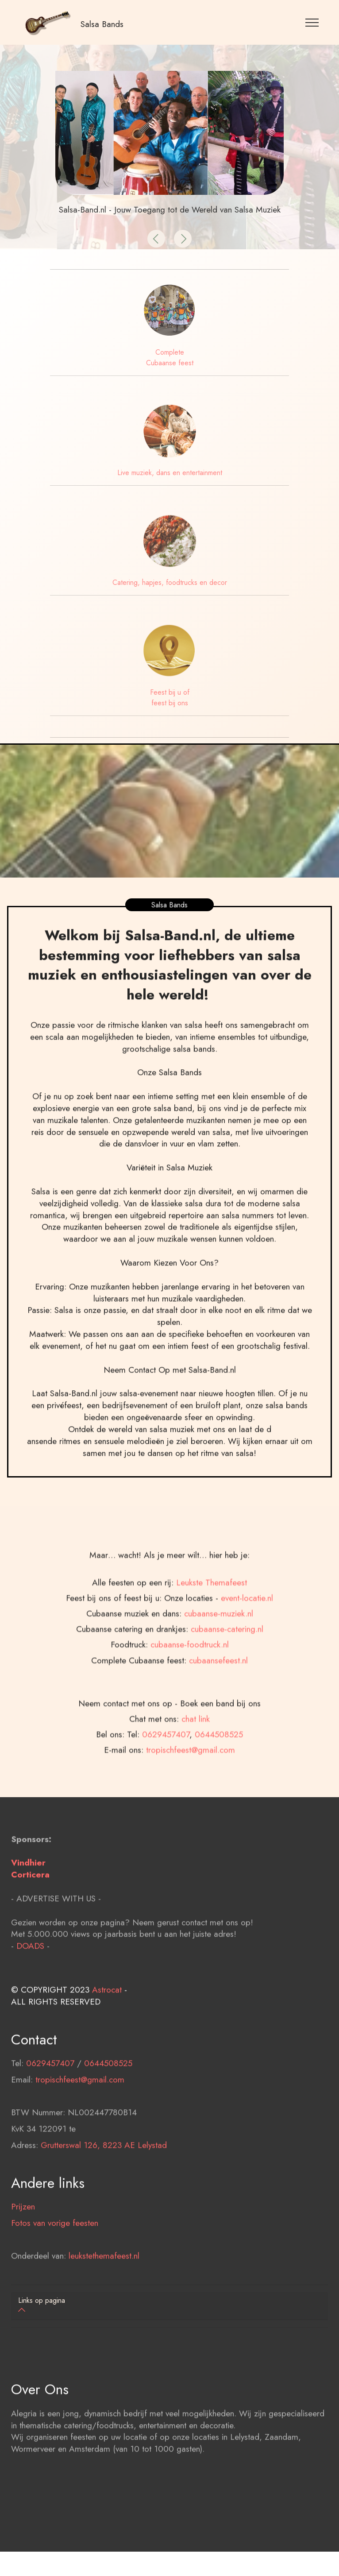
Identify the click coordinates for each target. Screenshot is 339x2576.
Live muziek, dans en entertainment (169, 473)
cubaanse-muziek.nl (218, 1668)
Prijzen (23, 2234)
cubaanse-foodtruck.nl (189, 1700)
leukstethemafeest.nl (104, 2283)
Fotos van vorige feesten (54, 2250)
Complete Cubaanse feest (169, 357)
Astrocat (107, 2017)
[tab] (169, 2306)
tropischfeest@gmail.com (79, 2107)
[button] (156, 239)
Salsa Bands (102, 24)
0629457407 (165, 1789)
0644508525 (219, 1789)
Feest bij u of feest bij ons (169, 697)
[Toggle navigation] (312, 22)
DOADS (30, 1973)
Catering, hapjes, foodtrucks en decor (169, 582)
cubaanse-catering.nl (227, 1684)
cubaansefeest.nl (218, 1715)
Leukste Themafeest (211, 1637)
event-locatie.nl (247, 1653)
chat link (195, 1774)
